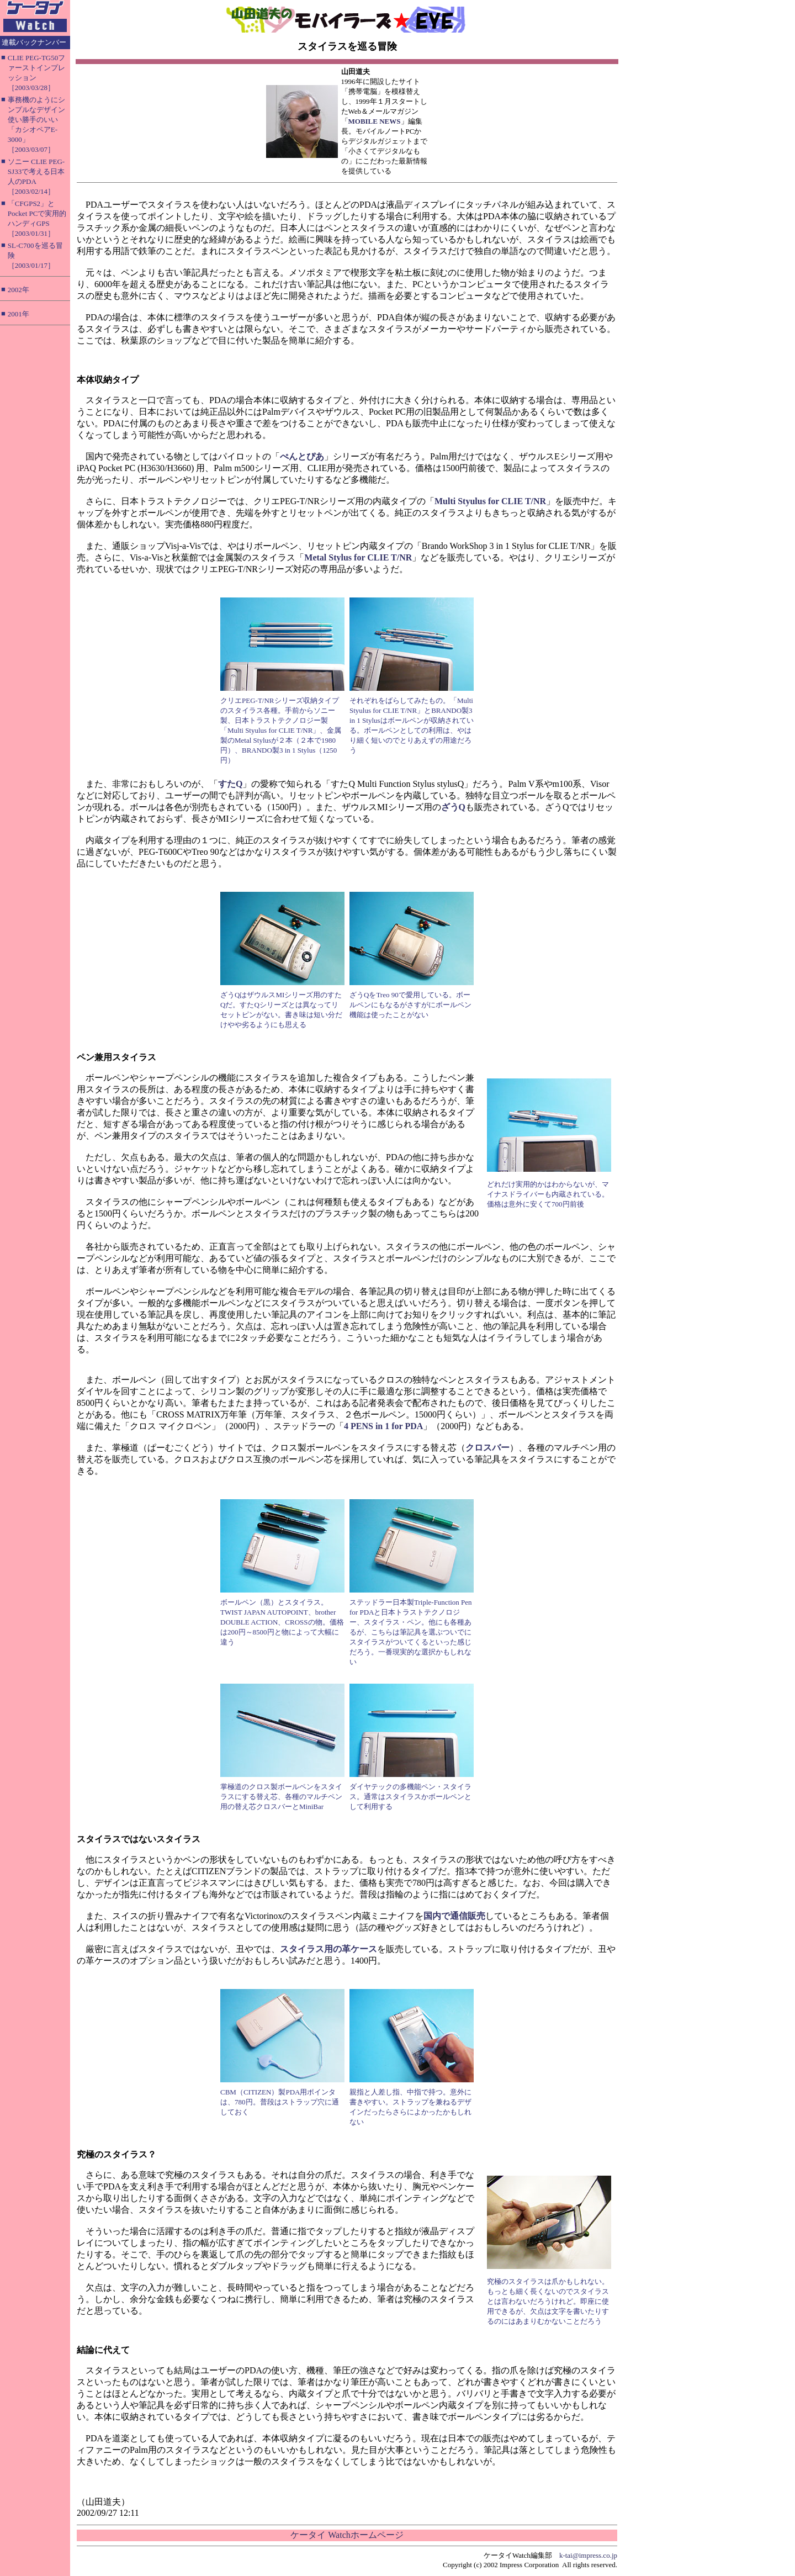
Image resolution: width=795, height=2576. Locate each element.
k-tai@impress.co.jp (588, 2555)
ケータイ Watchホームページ (346, 2535)
